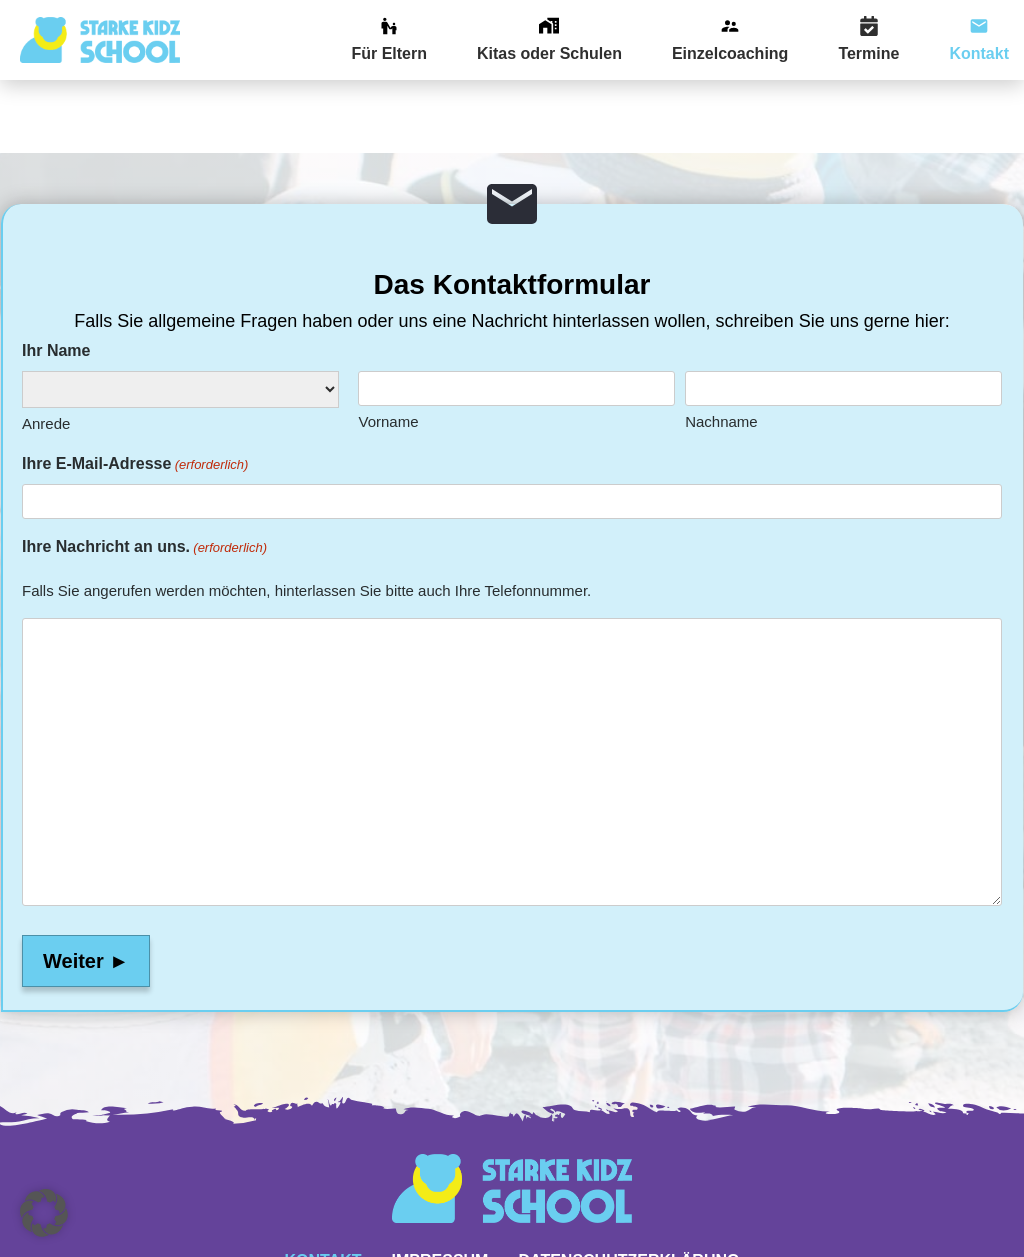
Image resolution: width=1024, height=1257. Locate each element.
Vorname (388, 349)
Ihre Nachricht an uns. (144, 475)
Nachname (721, 349)
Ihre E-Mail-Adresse (135, 392)
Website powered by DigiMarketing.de (512, 1248)
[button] (44, 1213)
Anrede (46, 351)
